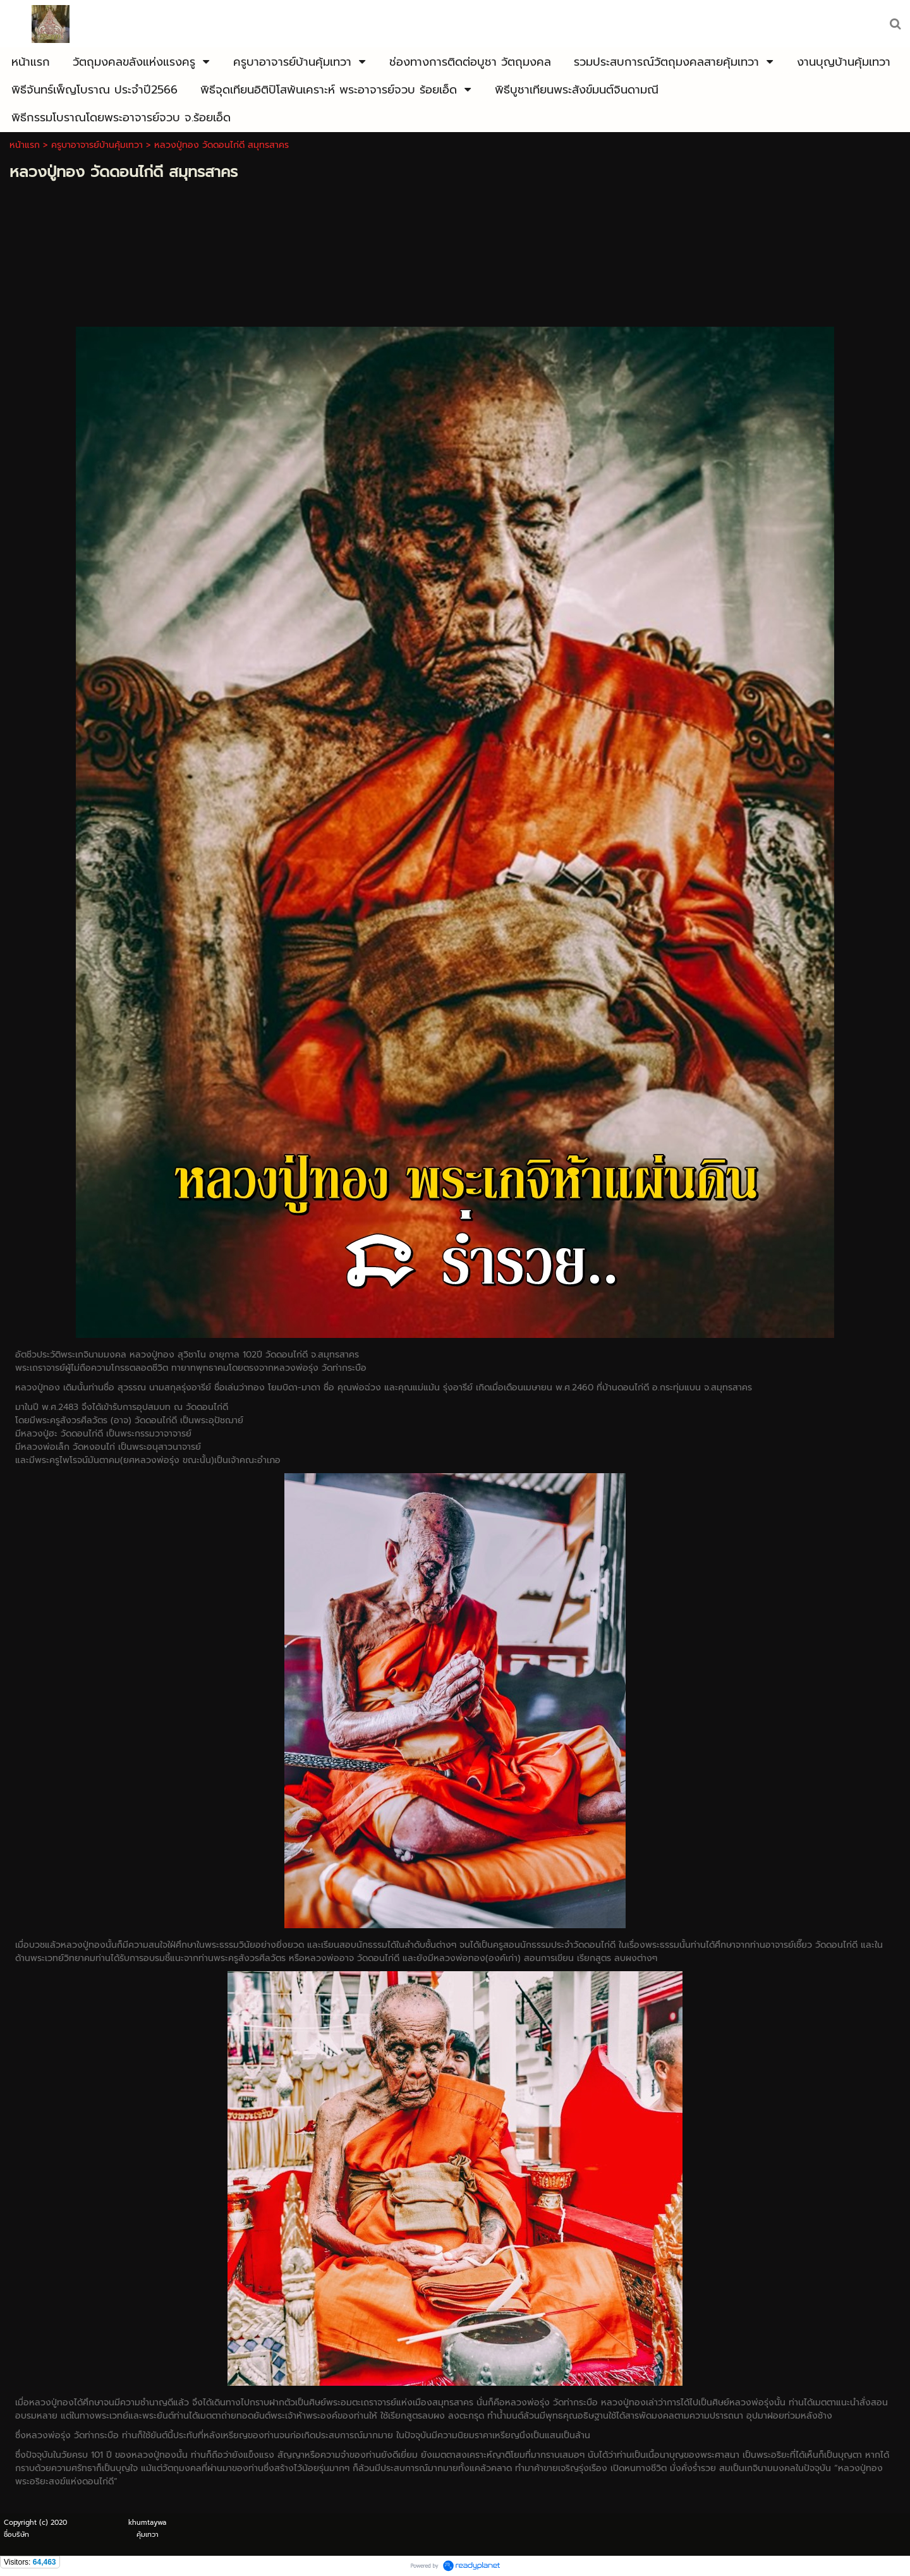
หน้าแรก (24, 145)
